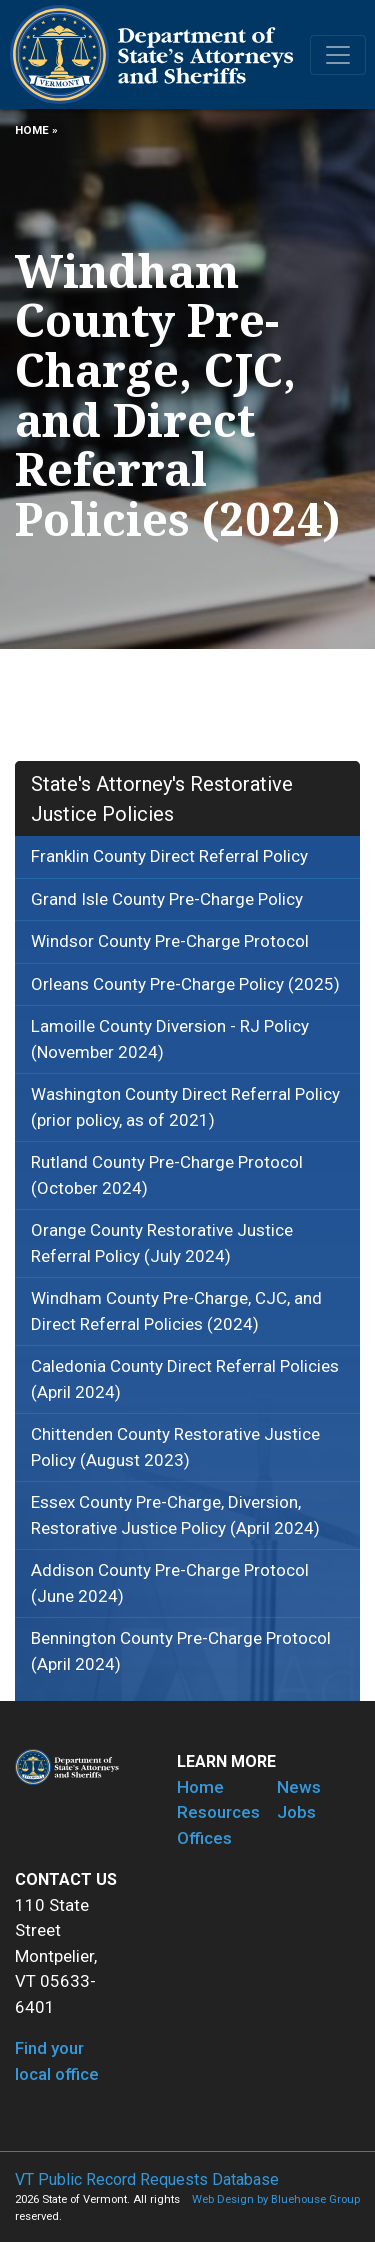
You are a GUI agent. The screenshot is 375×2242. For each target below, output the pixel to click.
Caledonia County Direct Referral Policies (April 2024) (185, 1379)
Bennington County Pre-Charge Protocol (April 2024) (181, 1651)
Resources (218, 1812)
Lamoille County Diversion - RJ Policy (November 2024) (170, 1039)
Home (32, 130)
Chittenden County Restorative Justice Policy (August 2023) (175, 1447)
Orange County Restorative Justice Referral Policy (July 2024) (162, 1243)
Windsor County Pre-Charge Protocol (170, 941)
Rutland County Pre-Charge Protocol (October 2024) (167, 1175)
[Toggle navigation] (338, 55)
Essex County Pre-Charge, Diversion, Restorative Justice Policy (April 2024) (175, 1515)
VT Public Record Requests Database (147, 2179)
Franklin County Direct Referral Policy (169, 856)
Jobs (296, 1812)
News (299, 1787)
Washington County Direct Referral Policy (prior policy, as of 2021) (185, 1107)
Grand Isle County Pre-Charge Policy (167, 899)
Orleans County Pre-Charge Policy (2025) (185, 984)
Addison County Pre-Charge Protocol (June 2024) (170, 1583)
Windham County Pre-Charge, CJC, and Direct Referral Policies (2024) (176, 1311)
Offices (204, 1838)
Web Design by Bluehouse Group (276, 2199)
